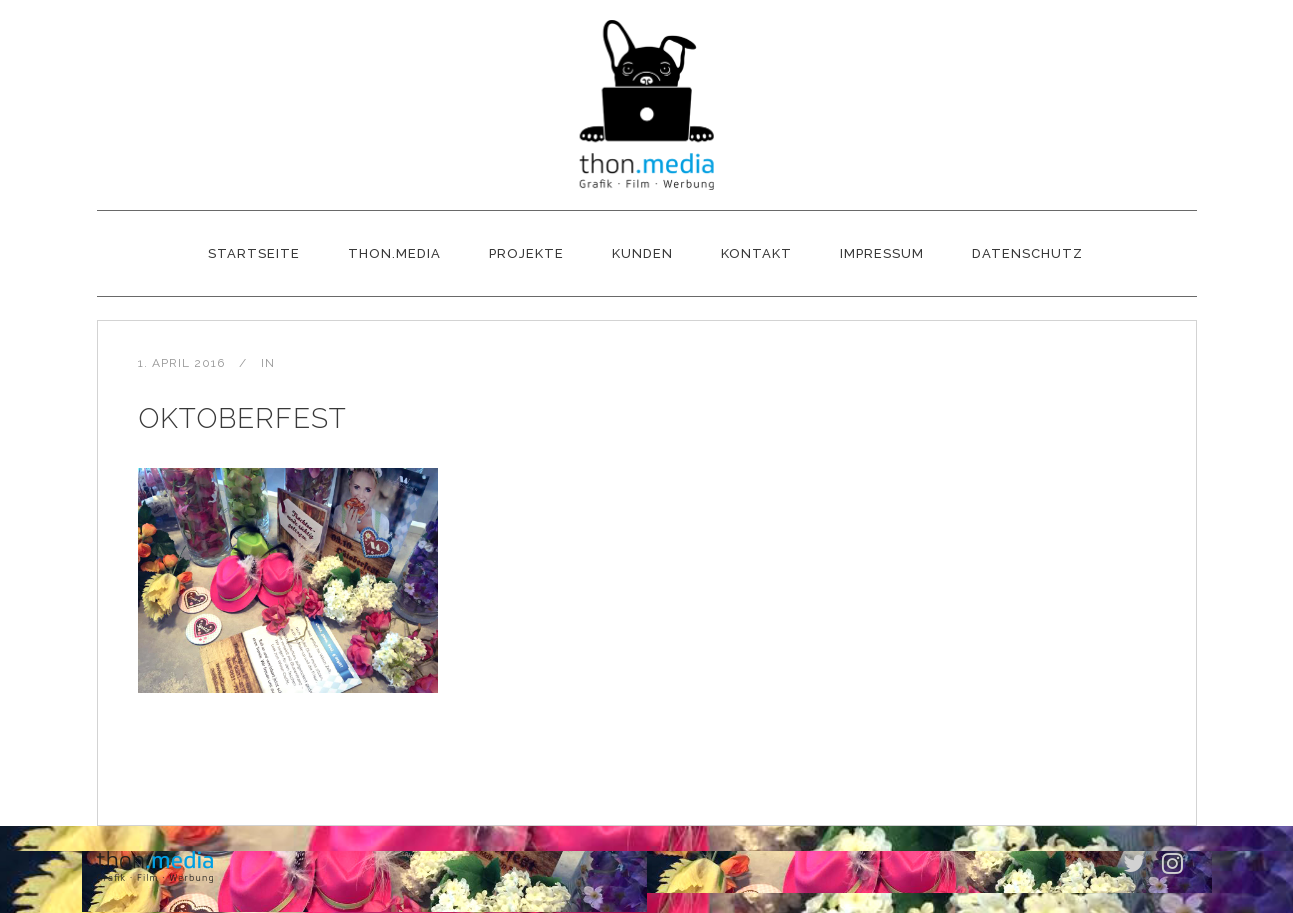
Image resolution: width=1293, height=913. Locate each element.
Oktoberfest (242, 418)
